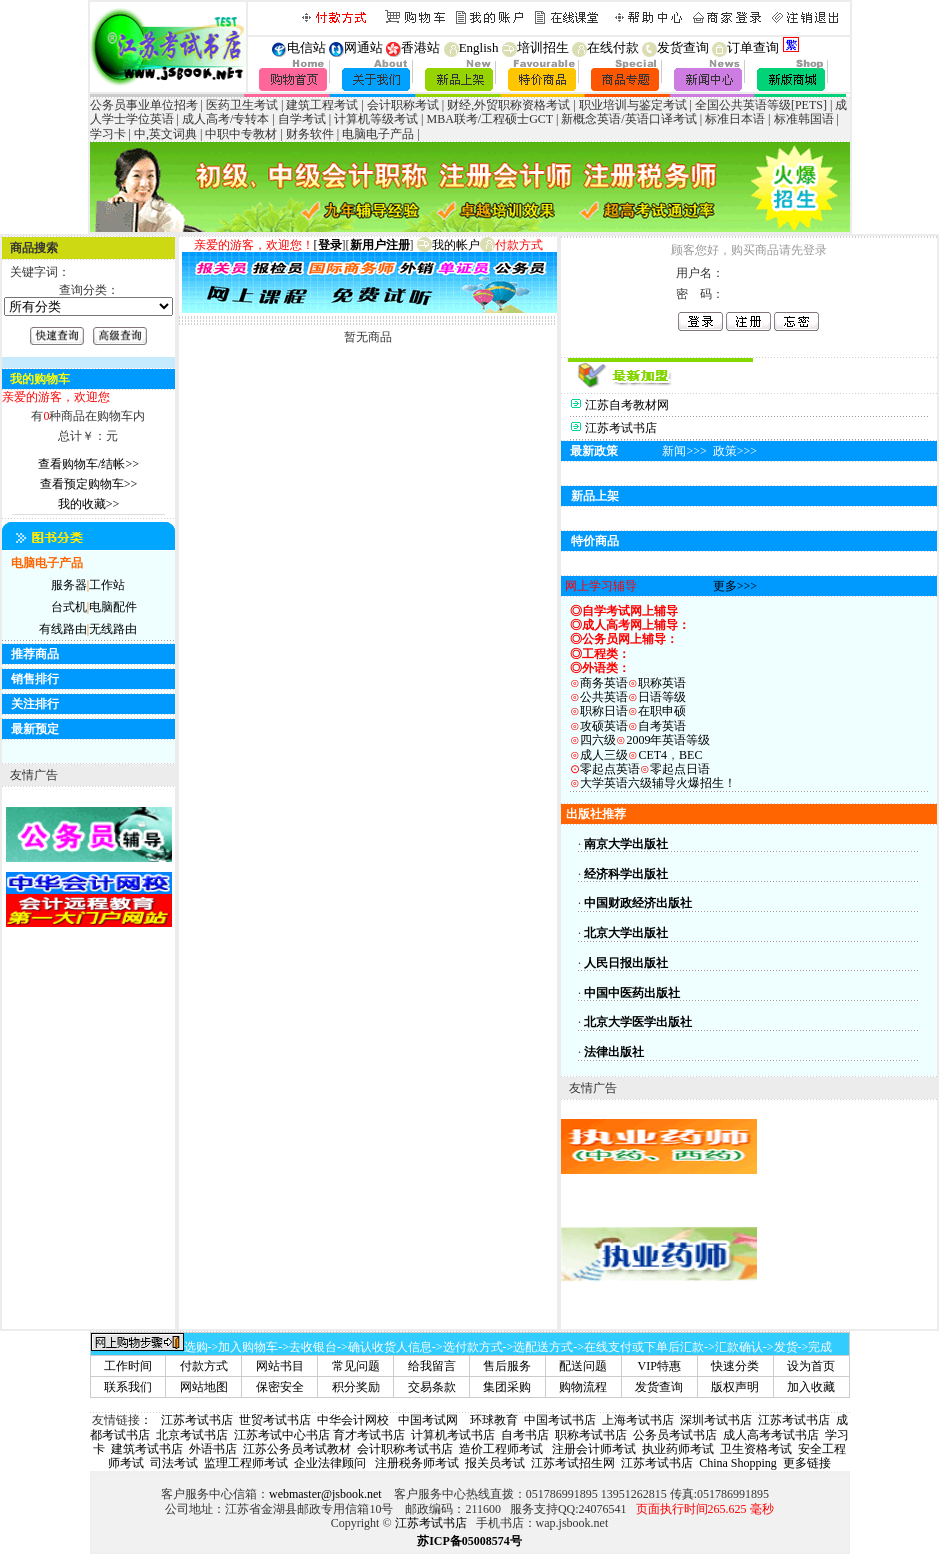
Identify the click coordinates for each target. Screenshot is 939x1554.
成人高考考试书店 (771, 1435)
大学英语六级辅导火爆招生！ (658, 783)
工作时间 (128, 1366)
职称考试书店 (591, 1435)
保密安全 (280, 1387)
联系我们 (128, 1387)
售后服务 (507, 1366)
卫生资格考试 (756, 1449)
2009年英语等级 (668, 740)
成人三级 (604, 755)
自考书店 (525, 1435)
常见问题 (356, 1366)
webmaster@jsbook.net (325, 1494)
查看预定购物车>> (89, 484)
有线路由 (63, 629)
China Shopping (738, 1463)
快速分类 (735, 1366)
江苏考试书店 (621, 428)
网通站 (363, 47)
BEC (690, 755)
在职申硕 (662, 711)
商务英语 (599, 683)
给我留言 (432, 1366)
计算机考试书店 (453, 1435)
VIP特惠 (659, 1366)
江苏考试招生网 (573, 1463)
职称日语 (604, 711)
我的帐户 (448, 245)
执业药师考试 (678, 1449)
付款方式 (204, 1366)
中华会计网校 (353, 1420)
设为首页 (811, 1366)
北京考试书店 (192, 1435)
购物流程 (583, 1387)
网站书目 (280, 1366)
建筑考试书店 (147, 1449)
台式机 (69, 607)
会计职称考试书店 (405, 1449)
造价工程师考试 (501, 1449)
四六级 (598, 740)
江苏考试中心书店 (282, 1435)
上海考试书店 (638, 1420)
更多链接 (807, 1463)
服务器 (69, 585)
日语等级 (662, 697)
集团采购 (507, 1387)
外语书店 (213, 1449)
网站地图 (204, 1387)
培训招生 (535, 47)
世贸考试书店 (275, 1420)
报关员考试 (495, 1463)
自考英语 (662, 726)
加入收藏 (811, 1387)
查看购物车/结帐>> (88, 464)
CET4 (652, 755)
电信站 (306, 47)
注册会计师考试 (592, 1449)
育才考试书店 (369, 1435)
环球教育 (494, 1420)
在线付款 (604, 47)
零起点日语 (680, 769)
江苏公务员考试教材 (297, 1449)
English (471, 47)
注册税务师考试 (415, 1463)
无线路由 (113, 629)
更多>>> (735, 586)
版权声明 (735, 1387)
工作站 (107, 585)
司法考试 (174, 1463)
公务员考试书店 (675, 1435)
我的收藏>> (89, 504)
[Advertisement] (847, 1254)
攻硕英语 (604, 726)
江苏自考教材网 (627, 405)
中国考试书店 (560, 1420)
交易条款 (432, 1387)
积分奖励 (356, 1387)
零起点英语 (610, 769)
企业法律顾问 (330, 1463)
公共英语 (604, 697)
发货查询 (675, 47)
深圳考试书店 (716, 1420)
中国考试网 (428, 1420)
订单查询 (745, 47)
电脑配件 (113, 607)
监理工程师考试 (246, 1463)
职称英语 (662, 683)
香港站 (420, 47)
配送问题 (583, 1366)
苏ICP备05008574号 (469, 1541)
